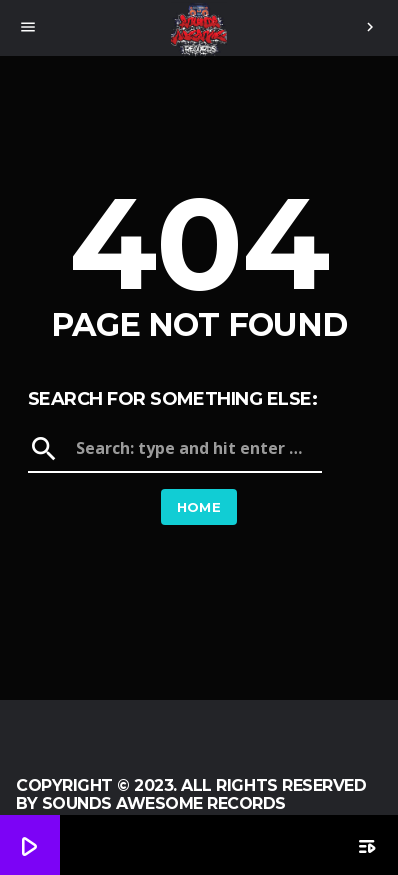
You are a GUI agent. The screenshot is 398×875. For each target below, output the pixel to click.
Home (199, 507)
